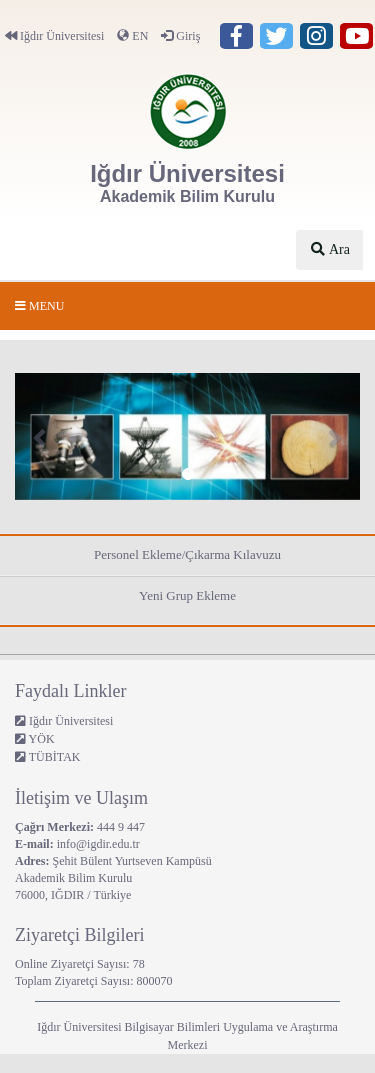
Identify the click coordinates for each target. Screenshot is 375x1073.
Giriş (180, 36)
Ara (329, 249)
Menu (39, 306)
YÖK (35, 739)
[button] (41, 436)
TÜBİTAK (47, 757)
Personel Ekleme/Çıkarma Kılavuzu (187, 554)
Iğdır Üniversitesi (54, 36)
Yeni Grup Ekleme (187, 595)
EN (132, 36)
